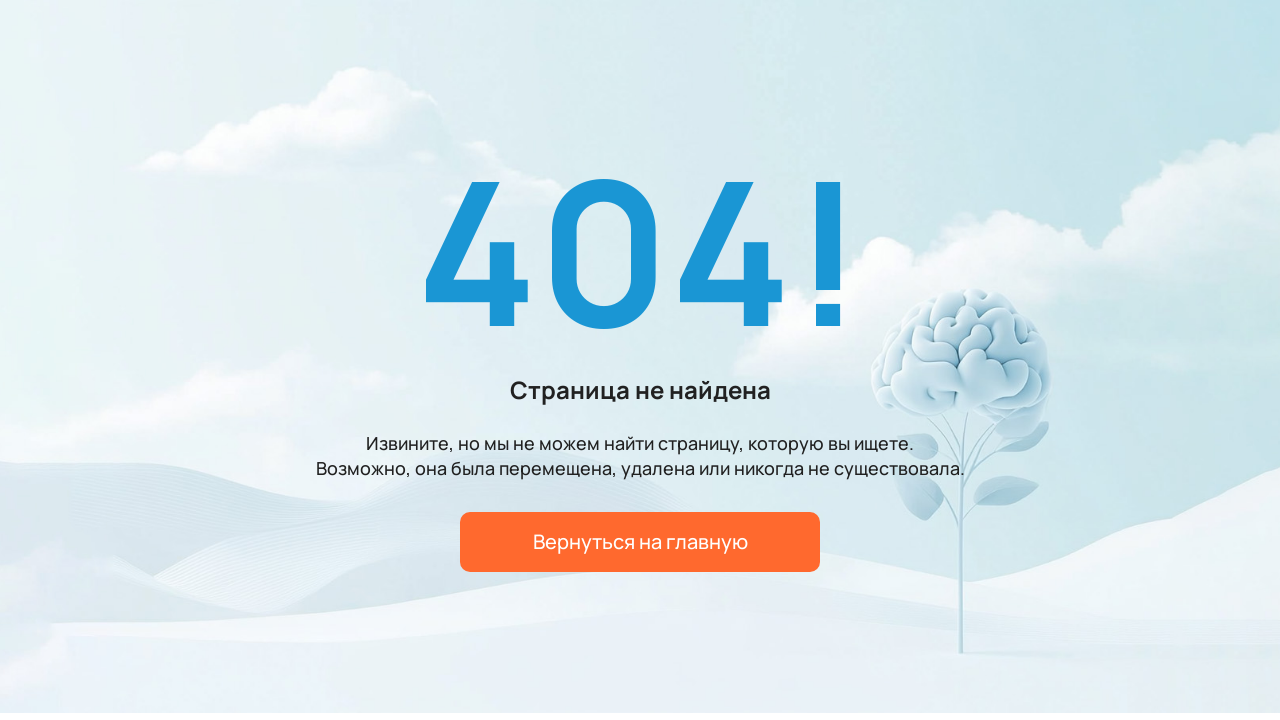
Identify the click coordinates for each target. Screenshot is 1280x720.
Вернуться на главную (640, 541)
